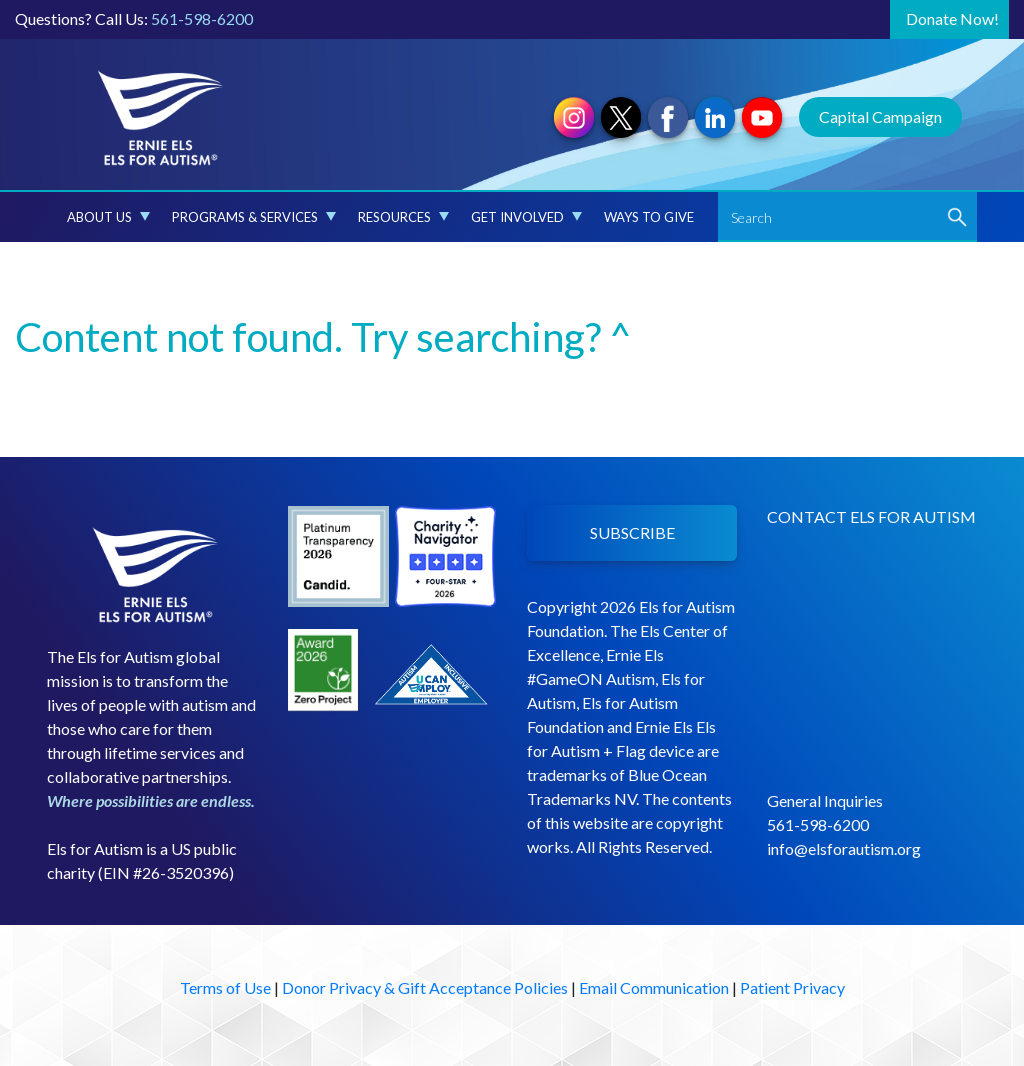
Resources (403, 217)
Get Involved (526, 217)
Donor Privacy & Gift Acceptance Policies (425, 987)
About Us (108, 217)
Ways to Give (649, 217)
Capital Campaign (880, 116)
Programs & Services (254, 217)
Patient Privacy (792, 987)
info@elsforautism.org (844, 848)
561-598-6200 (202, 18)
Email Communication (654, 987)
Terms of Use (225, 987)
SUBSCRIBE (632, 532)
